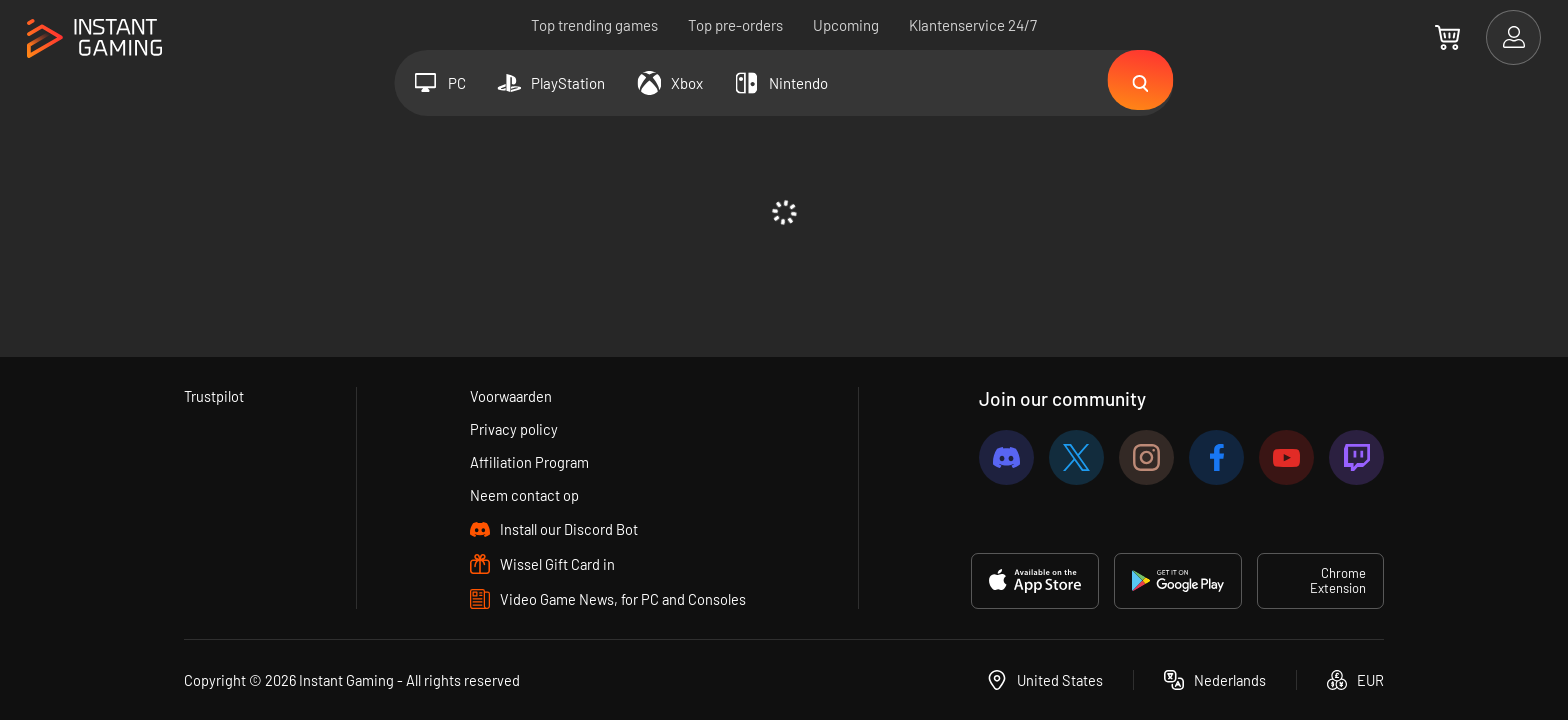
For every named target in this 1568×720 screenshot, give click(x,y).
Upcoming (846, 25)
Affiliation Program (529, 462)
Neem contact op (524, 495)
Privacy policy (513, 429)
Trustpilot (214, 396)
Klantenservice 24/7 (973, 25)
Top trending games (594, 25)
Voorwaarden (511, 396)
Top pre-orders (735, 25)
